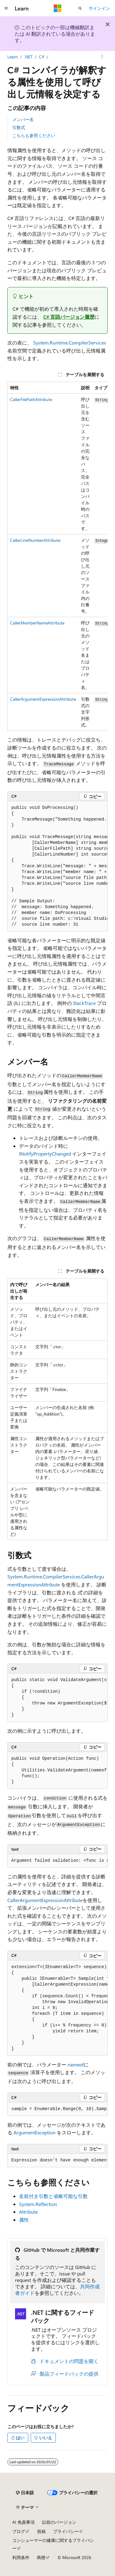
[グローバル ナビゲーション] (6, 8)
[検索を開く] (80, 8)
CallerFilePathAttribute (31, 399)
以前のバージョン (59, 2522)
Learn (12, 57)
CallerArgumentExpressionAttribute (43, 699)
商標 (41, 2557)
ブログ (18, 2531)
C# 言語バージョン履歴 (68, 316)
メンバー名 (23, 119)
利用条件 (20, 2557)
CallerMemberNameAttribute (37, 623)
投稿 (41, 2531)
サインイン (99, 8)
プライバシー (66, 2531)
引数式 (18, 127)
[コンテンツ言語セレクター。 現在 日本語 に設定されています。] (24, 2493)
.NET (28, 57)
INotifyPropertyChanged (45, 1153)
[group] (57, 556)
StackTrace (84, 1003)
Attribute (28, 2211)
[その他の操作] (102, 57)
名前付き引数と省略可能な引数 (53, 2196)
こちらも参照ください (33, 135)
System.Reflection (38, 2204)
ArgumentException (34, 2132)
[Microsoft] (58, 8)
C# (41, 57)
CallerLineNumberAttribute (35, 540)
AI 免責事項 (23, 2522)
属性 (24, 2219)
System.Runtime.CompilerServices (69, 342)
